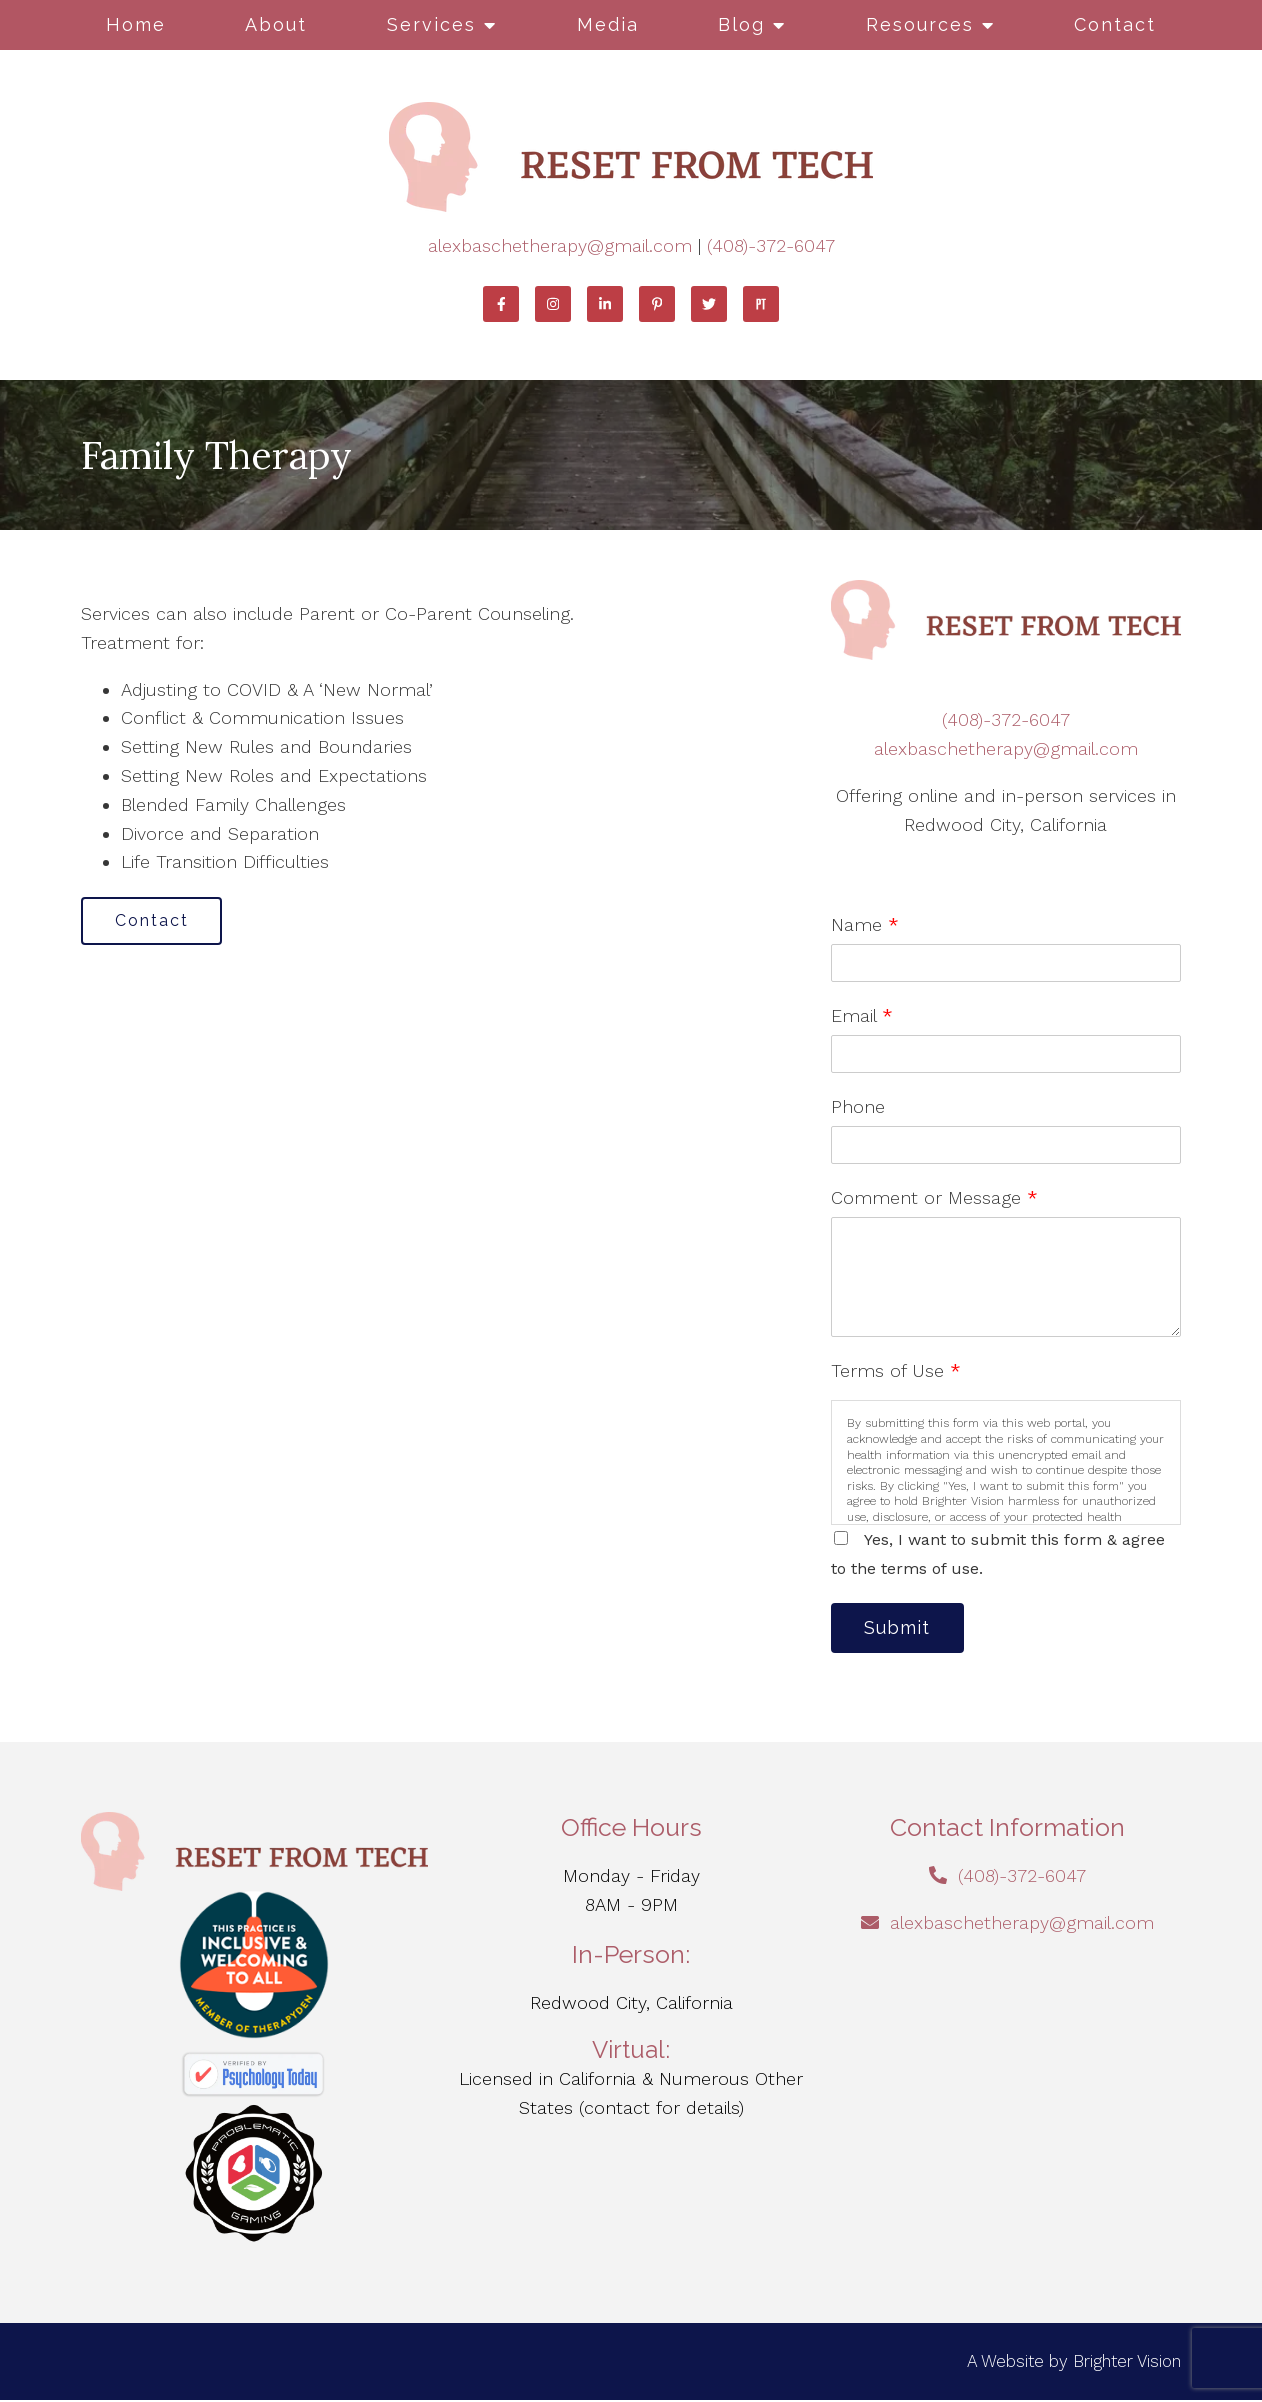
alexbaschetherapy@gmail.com (560, 245)
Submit (901, 1628)
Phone (858, 1106)
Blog (741, 24)
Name (865, 924)
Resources (920, 24)
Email (862, 1015)
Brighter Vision (1127, 2363)
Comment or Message (934, 1197)
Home (136, 24)
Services (431, 24)
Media (608, 24)
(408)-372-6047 (771, 245)
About (276, 24)
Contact (1115, 24)
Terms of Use (896, 1370)
